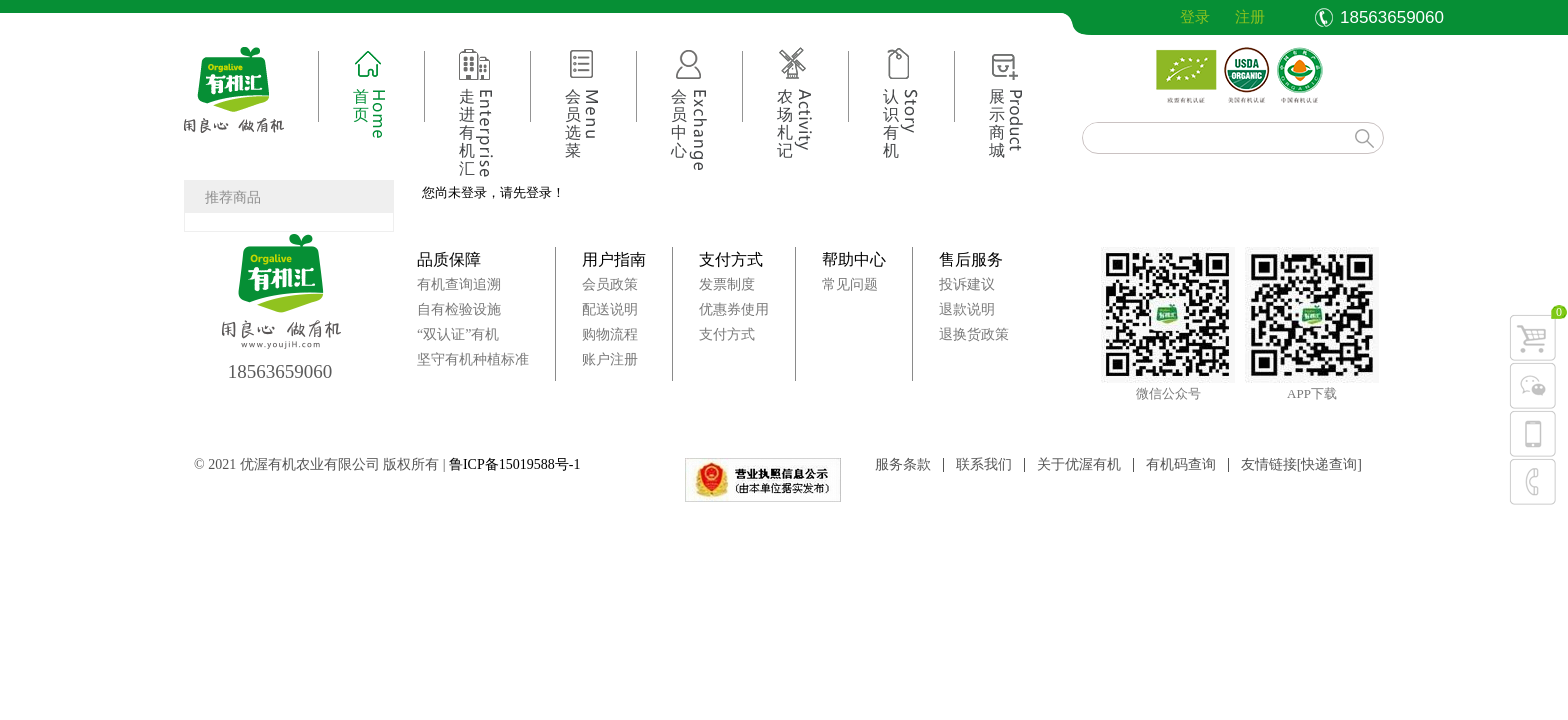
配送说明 (610, 309)
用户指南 (614, 259)
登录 (1180, 17)
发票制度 (727, 284)
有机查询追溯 (459, 284)
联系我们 (984, 465)
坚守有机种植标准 (473, 359)
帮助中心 (854, 259)
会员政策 (610, 284)
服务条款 (903, 465)
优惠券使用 (734, 309)
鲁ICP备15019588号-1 (514, 464)
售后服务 (971, 259)
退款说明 (967, 309)
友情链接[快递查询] (1301, 465)
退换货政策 (974, 334)
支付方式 (731, 259)
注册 (1250, 17)
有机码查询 (1181, 465)
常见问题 (850, 284)
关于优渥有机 (1079, 465)
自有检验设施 (459, 309)
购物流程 (610, 334)
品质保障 (449, 259)
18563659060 (280, 371)
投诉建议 (967, 284)
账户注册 (610, 359)
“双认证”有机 (458, 334)
